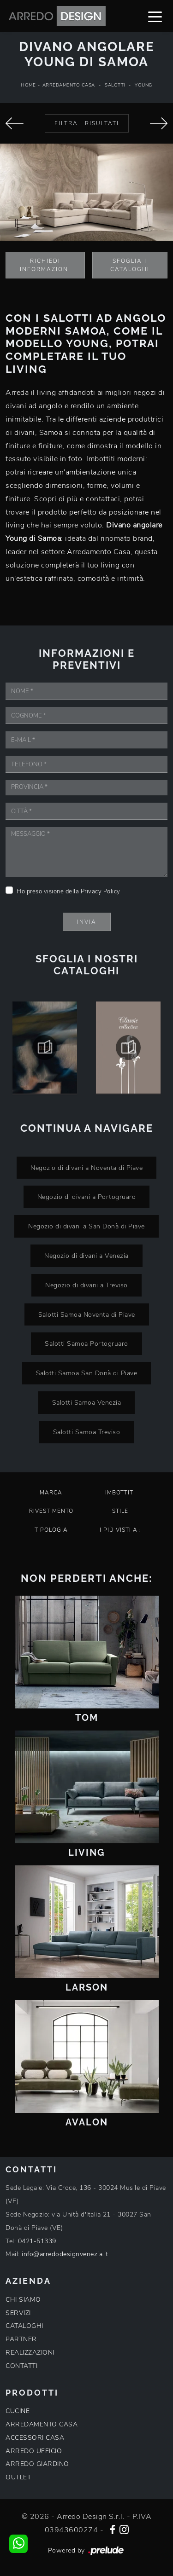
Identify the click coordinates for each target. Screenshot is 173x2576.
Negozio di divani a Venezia (86, 1255)
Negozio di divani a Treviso (86, 1285)
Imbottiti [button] (120, 1492)
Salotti (115, 85)
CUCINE (18, 2411)
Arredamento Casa (68, 85)
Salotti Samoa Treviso (86, 1431)
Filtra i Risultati (86, 123)
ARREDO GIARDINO (37, 2464)
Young (143, 85)
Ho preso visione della (68, 891)
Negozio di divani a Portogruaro (86, 1196)
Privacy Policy (100, 891)
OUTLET (18, 2477)
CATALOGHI (24, 2325)
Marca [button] (51, 1492)
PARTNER (21, 2339)
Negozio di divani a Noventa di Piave (86, 1167)
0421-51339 (37, 2241)
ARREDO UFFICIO (34, 2451)
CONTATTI (21, 2366)
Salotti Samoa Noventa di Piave (86, 1314)
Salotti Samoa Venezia (86, 1402)
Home (28, 85)
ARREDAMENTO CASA (42, 2424)
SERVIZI (18, 2313)
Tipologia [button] (51, 1530)
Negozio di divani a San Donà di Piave (86, 1226)
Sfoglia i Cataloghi (129, 265)
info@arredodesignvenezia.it (65, 2254)
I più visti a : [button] (120, 1530)
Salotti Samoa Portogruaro (86, 1343)
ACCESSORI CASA (35, 2437)
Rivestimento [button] (51, 1511)
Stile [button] (120, 1511)
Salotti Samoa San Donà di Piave (86, 1373)
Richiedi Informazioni (45, 265)
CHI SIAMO (23, 2299)
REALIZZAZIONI (30, 2352)
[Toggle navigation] (155, 16)
